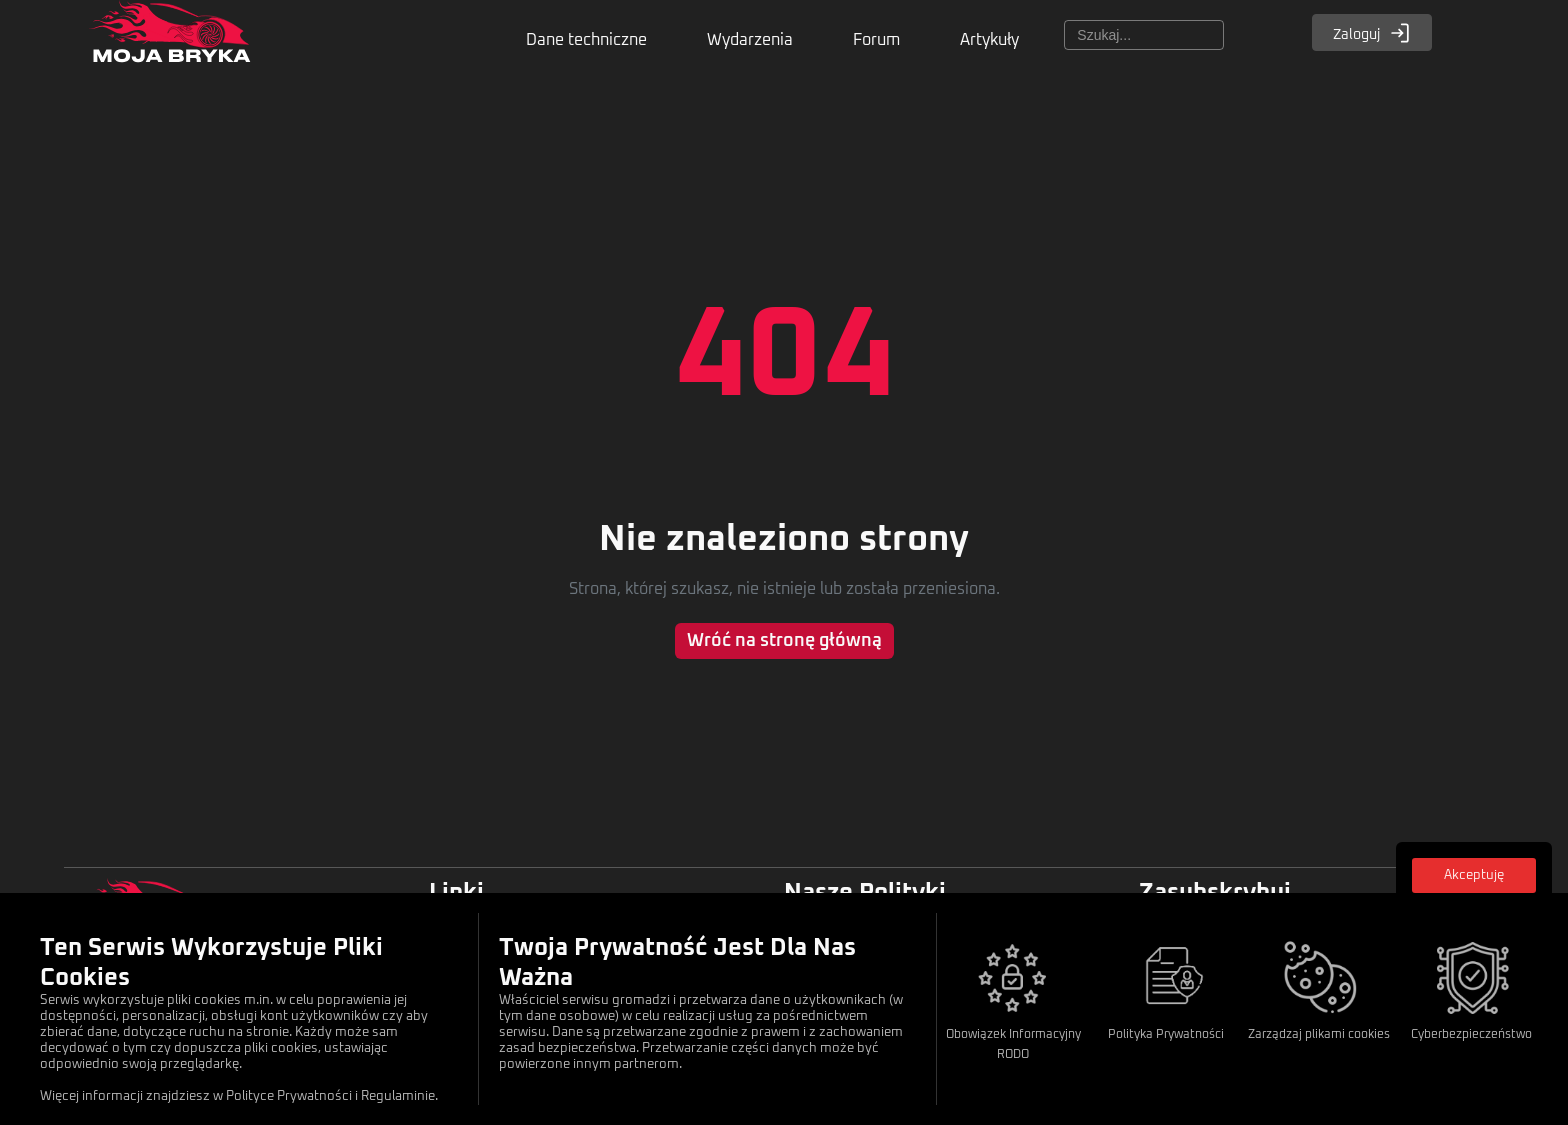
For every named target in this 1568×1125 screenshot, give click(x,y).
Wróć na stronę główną (784, 641)
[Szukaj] (1144, 35)
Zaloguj (1372, 33)
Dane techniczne (586, 40)
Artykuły (989, 40)
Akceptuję (1474, 875)
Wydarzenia (750, 40)
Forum (876, 40)
